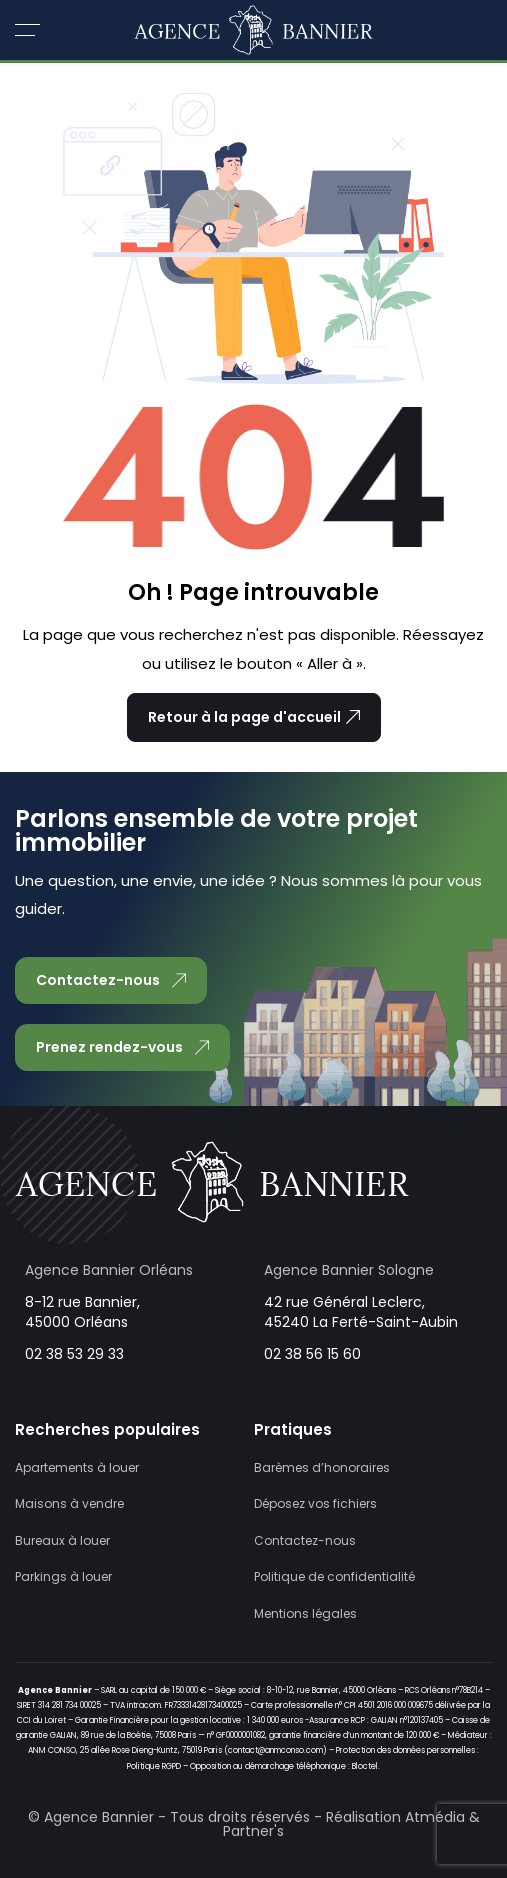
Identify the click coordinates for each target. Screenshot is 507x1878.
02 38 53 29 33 (74, 1354)
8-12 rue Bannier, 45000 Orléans (82, 1312)
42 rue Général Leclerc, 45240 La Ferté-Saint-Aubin (361, 1312)
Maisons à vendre (69, 1503)
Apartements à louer (77, 1467)
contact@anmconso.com (275, 1750)
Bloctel (365, 1766)
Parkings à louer (63, 1576)
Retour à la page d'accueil (254, 717)
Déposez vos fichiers (315, 1503)
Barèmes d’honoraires (322, 1467)
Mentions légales (305, 1613)
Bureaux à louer (62, 1540)
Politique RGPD (154, 1766)
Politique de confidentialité (334, 1576)
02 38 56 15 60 (312, 1354)
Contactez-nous (305, 1540)
